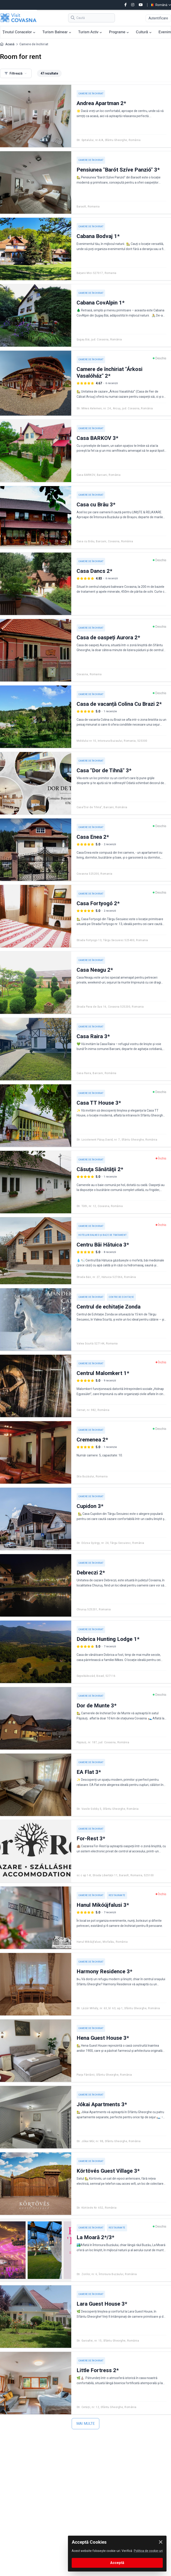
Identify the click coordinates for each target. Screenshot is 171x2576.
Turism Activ (90, 32)
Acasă (9, 44)
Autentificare (158, 18)
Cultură (143, 32)
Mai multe (85, 2423)
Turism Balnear (56, 32)
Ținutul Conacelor (18, 32)
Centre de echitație (121, 1297)
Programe (119, 32)
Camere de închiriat (91, 93)
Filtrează (16, 73)
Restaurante (117, 1895)
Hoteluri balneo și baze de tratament (102, 1235)
